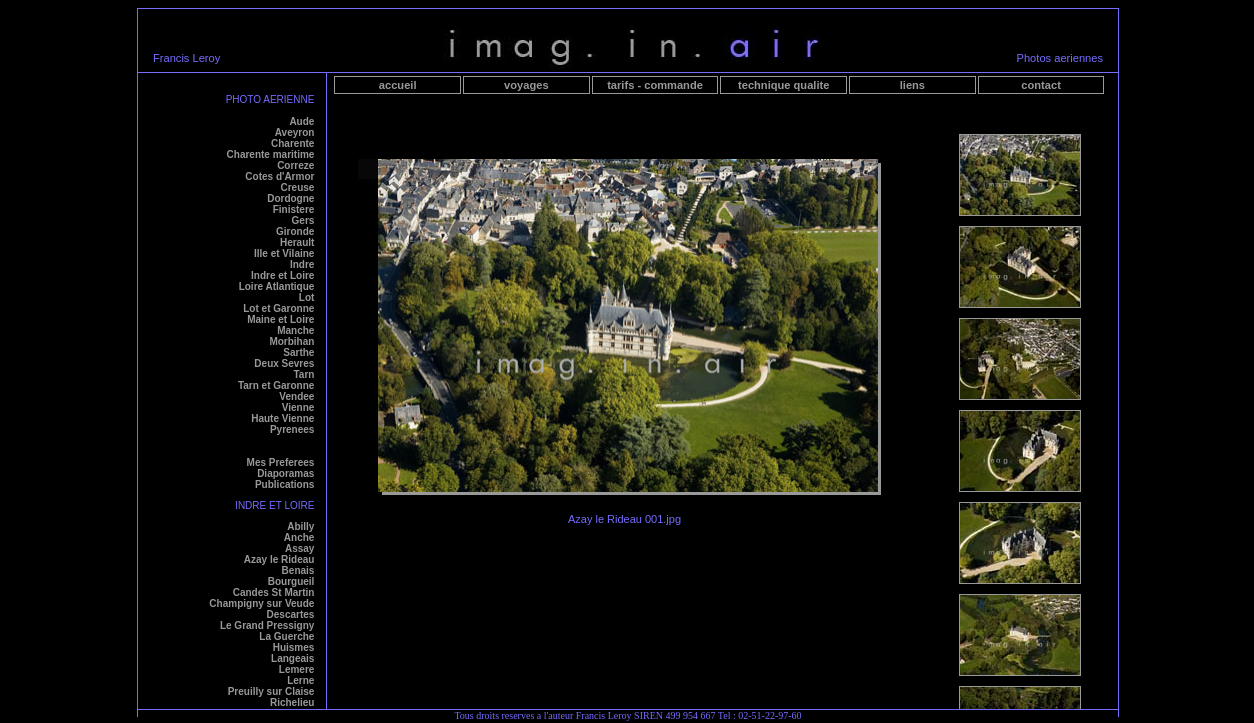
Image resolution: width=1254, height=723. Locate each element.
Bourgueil (291, 581)
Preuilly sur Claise (271, 691)
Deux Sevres (284, 363)
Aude (301, 121)
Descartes (291, 614)
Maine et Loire (280, 319)
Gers (303, 220)
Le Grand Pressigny (267, 625)
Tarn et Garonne (276, 385)
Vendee (296, 396)
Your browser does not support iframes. (1020, 408)
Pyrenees (292, 429)
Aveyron (295, 132)
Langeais (292, 658)
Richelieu (292, 702)
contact (1041, 85)
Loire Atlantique (277, 286)
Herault (297, 242)
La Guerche (286, 636)
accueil (398, 85)
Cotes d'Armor (279, 176)
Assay (299, 548)
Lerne (300, 680)
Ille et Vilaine (284, 253)
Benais (298, 570)
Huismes (294, 647)
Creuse (297, 187)
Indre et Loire (282, 275)
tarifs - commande (655, 85)
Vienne (298, 407)
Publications (284, 484)
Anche (299, 537)
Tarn (303, 374)
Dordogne (290, 198)
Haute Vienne (282, 418)
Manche (295, 330)
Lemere (297, 669)
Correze (295, 165)
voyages (526, 85)
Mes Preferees (281, 462)
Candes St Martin (274, 592)
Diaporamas (285, 473)
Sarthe (298, 352)
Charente (292, 143)
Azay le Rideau (279, 559)
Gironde (295, 231)
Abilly (300, 526)
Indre (302, 264)
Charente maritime (271, 154)
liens (912, 85)
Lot (307, 297)
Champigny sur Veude (261, 603)
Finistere (294, 209)
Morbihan (291, 341)
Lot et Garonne (278, 308)
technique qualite (783, 85)
